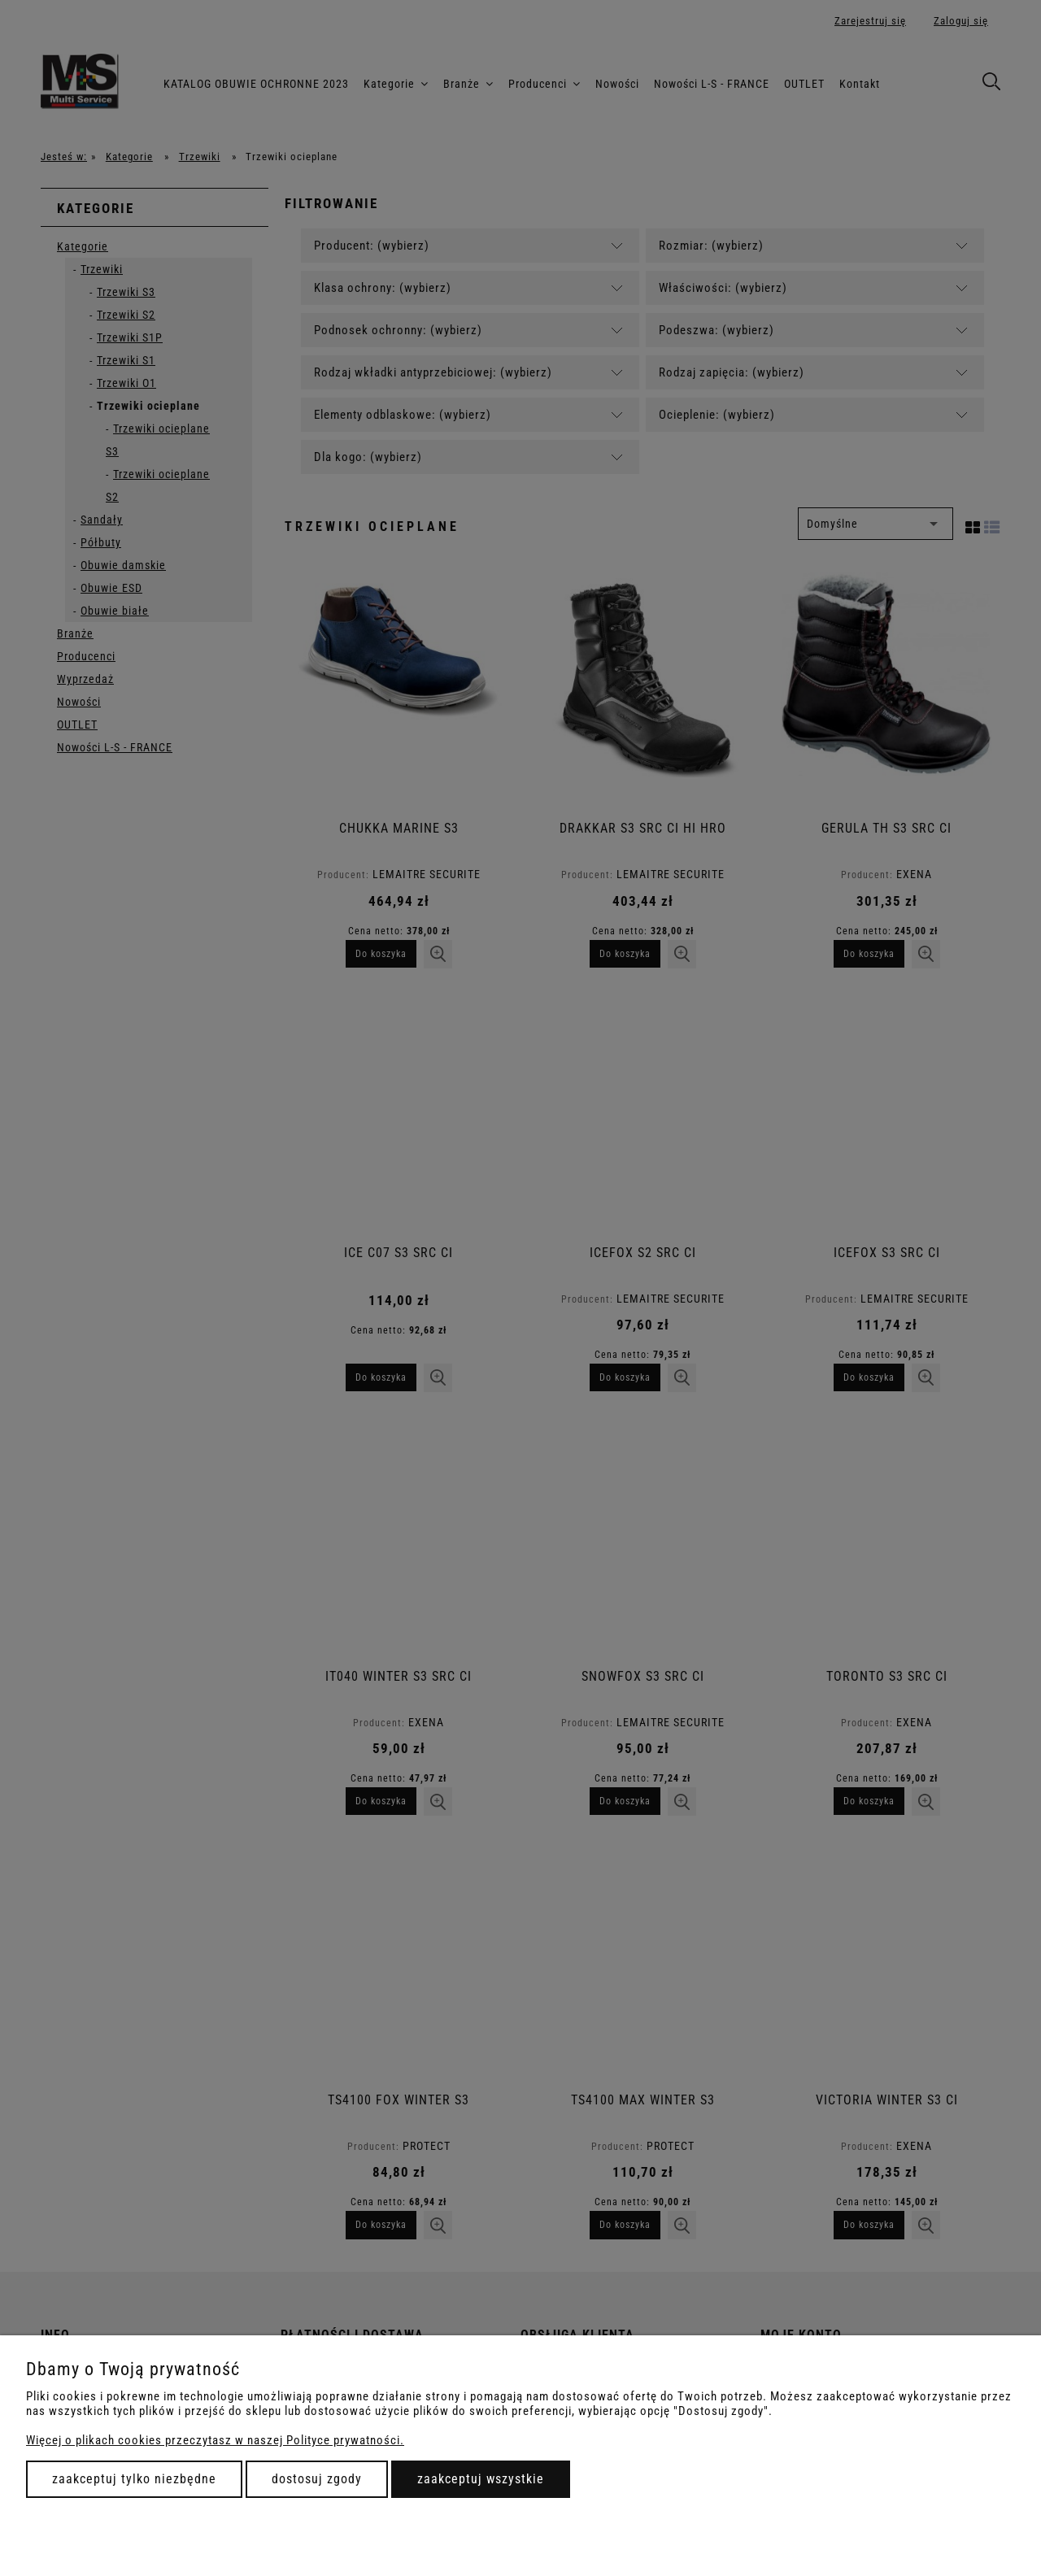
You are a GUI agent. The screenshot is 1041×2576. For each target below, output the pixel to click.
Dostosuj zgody (317, 2479)
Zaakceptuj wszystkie (480, 2479)
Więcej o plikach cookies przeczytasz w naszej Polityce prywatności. (215, 2440)
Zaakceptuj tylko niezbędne (134, 2479)
